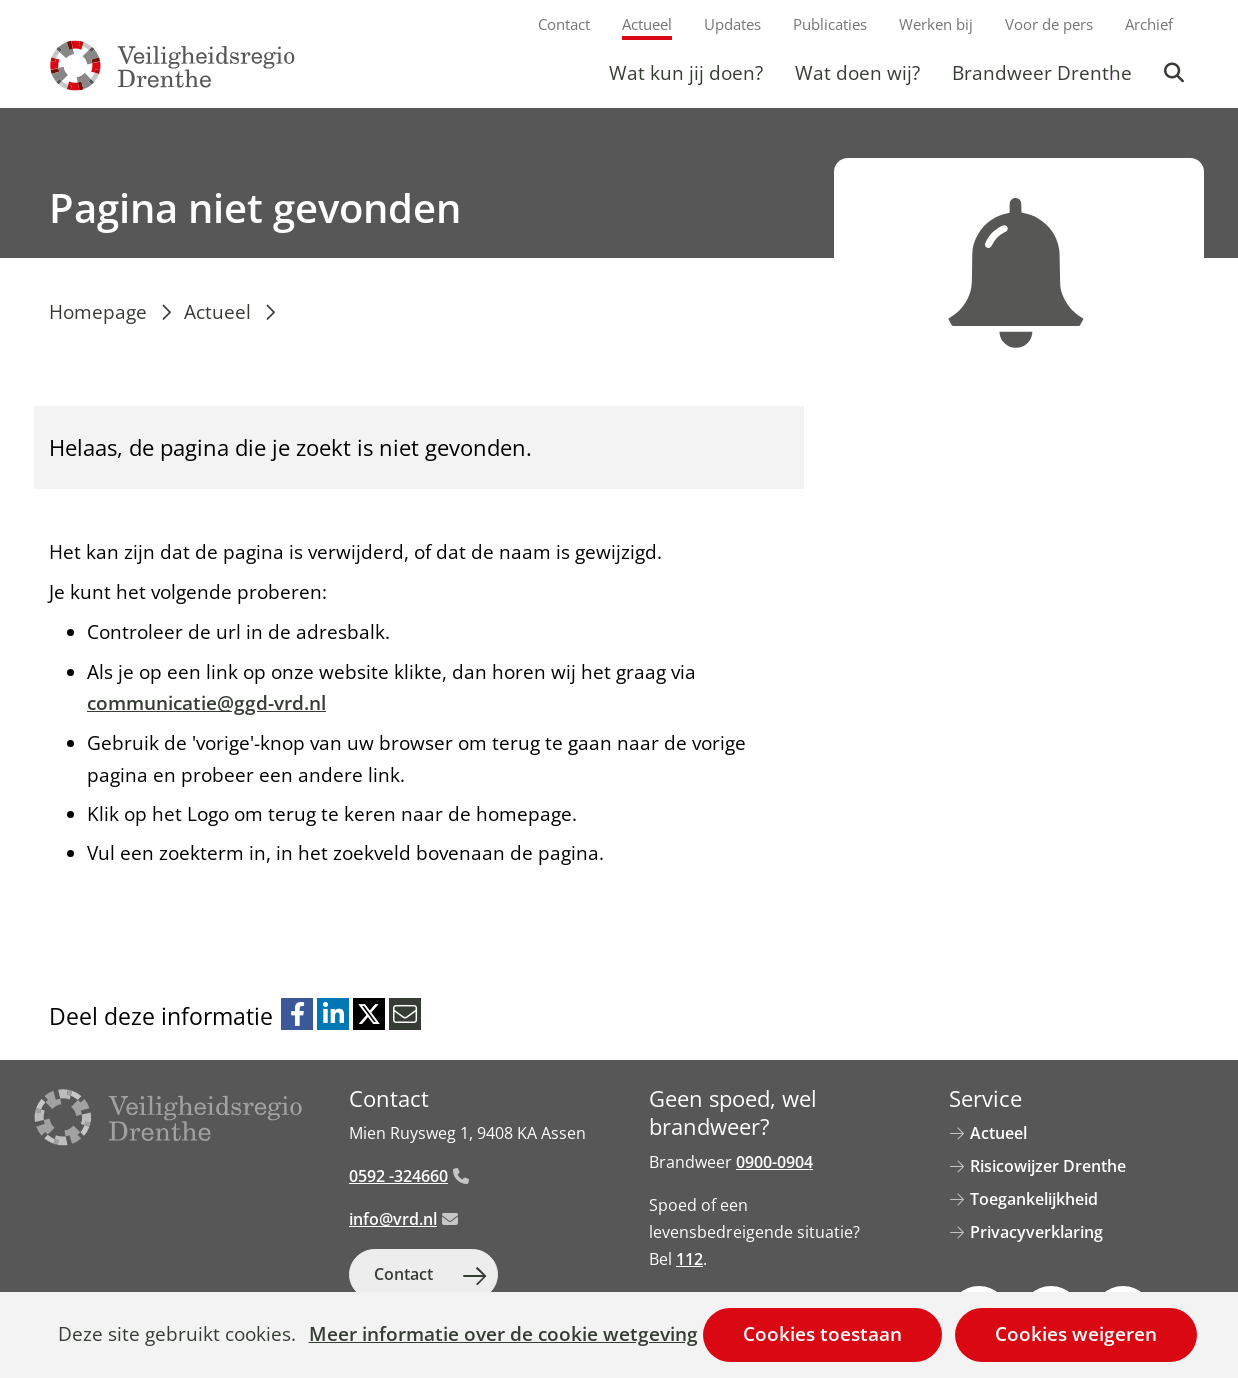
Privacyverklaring (1036, 1232)
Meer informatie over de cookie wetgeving (503, 1335)
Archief (1149, 24)
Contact (564, 24)
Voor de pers (1049, 24)
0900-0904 (774, 1162)
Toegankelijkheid (1034, 1199)
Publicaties (830, 24)
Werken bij (936, 24)
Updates (732, 24)
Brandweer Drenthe (1042, 73)
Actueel (647, 24)
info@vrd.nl (403, 1219)
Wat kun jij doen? (686, 73)
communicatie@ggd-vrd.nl (206, 703)
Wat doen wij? (857, 73)
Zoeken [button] (1176, 73)
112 (689, 1259)
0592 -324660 (409, 1176)
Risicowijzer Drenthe (1048, 1166)
